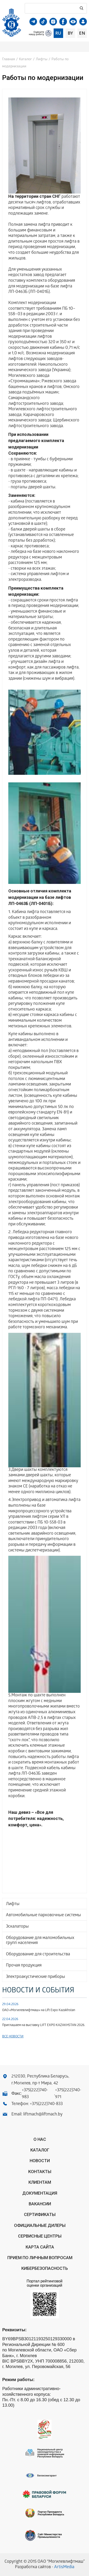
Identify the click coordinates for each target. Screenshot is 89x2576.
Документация (39, 2193)
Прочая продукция (24, 1965)
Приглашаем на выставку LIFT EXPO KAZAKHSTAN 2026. (43, 2025)
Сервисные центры (39, 2236)
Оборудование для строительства (38, 1954)
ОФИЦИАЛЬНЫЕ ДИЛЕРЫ (40, 2225)
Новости (40, 2160)
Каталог (25, 59)
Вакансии (40, 2203)
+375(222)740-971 (68, 2094)
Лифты (41, 59)
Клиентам (39, 2182)
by (70, 33)
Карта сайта (40, 2246)
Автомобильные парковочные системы (43, 1915)
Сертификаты (40, 2214)
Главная (8, 59)
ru (58, 33)
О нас (39, 2139)
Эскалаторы (17, 1926)
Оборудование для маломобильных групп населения (40, 1941)
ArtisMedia (64, 2567)
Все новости (12, 2037)
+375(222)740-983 (35, 2094)
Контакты (39, 2171)
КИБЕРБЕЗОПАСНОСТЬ (44, 2268)
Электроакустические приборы (35, 1977)
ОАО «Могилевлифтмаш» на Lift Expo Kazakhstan (38, 2010)
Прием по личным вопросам (39, 2257)
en (82, 33)
